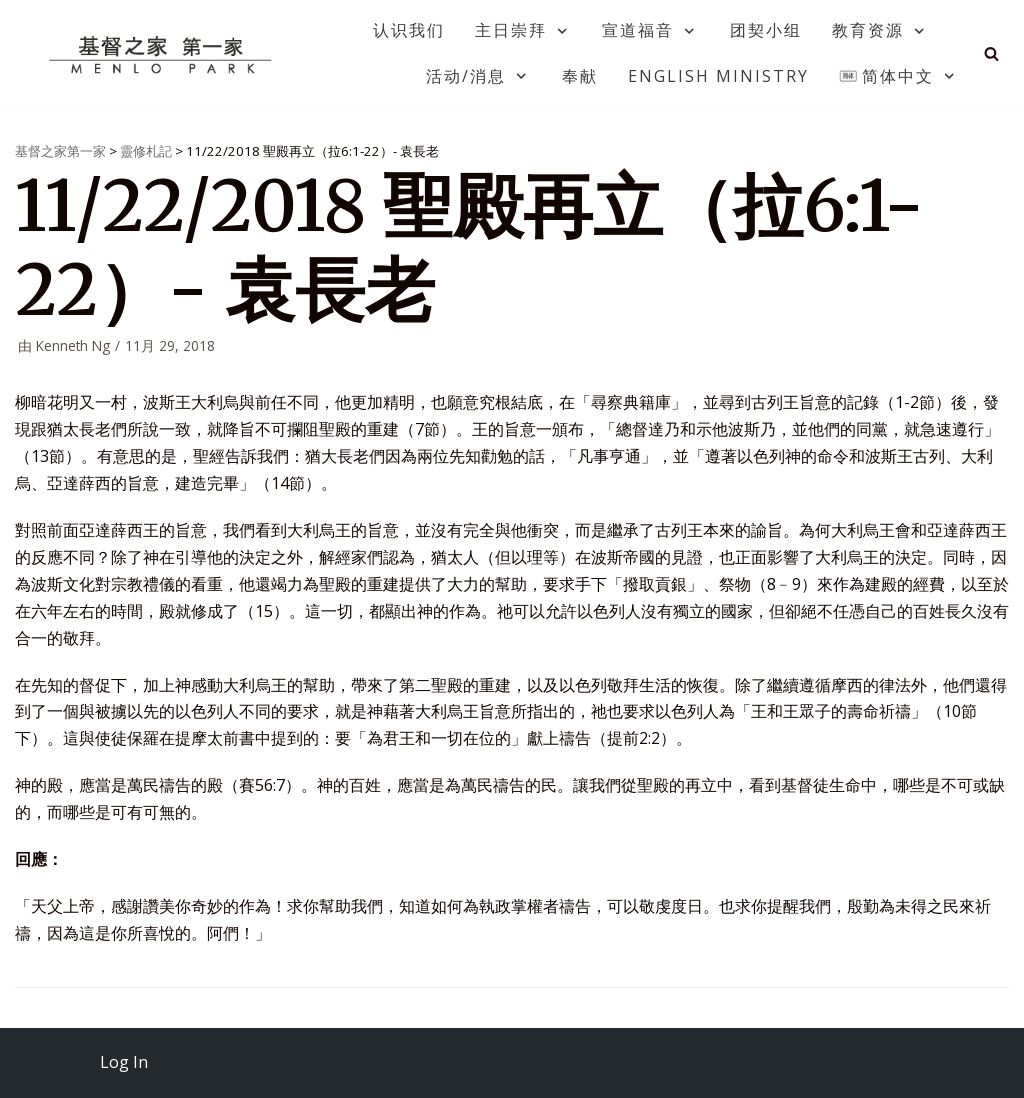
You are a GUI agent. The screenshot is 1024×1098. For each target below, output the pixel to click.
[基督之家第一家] (163, 54)
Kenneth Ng (73, 345)
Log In (124, 1062)
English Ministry (718, 76)
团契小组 (766, 30)
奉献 (580, 76)
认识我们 (409, 30)
